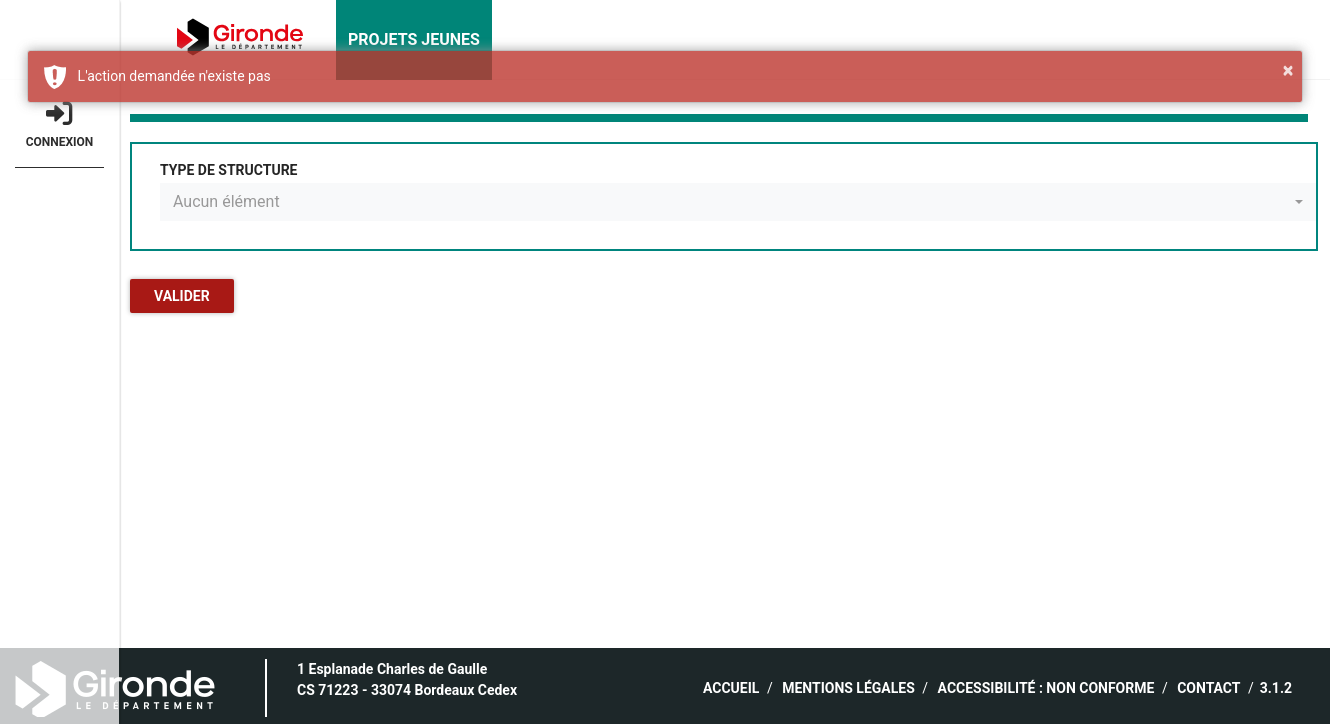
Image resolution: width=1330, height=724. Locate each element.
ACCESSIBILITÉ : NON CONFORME (1046, 688)
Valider (182, 296)
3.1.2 (1276, 688)
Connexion (59, 124)
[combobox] (738, 202)
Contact (1208, 688)
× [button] (1288, 70)
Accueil (731, 688)
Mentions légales (848, 688)
